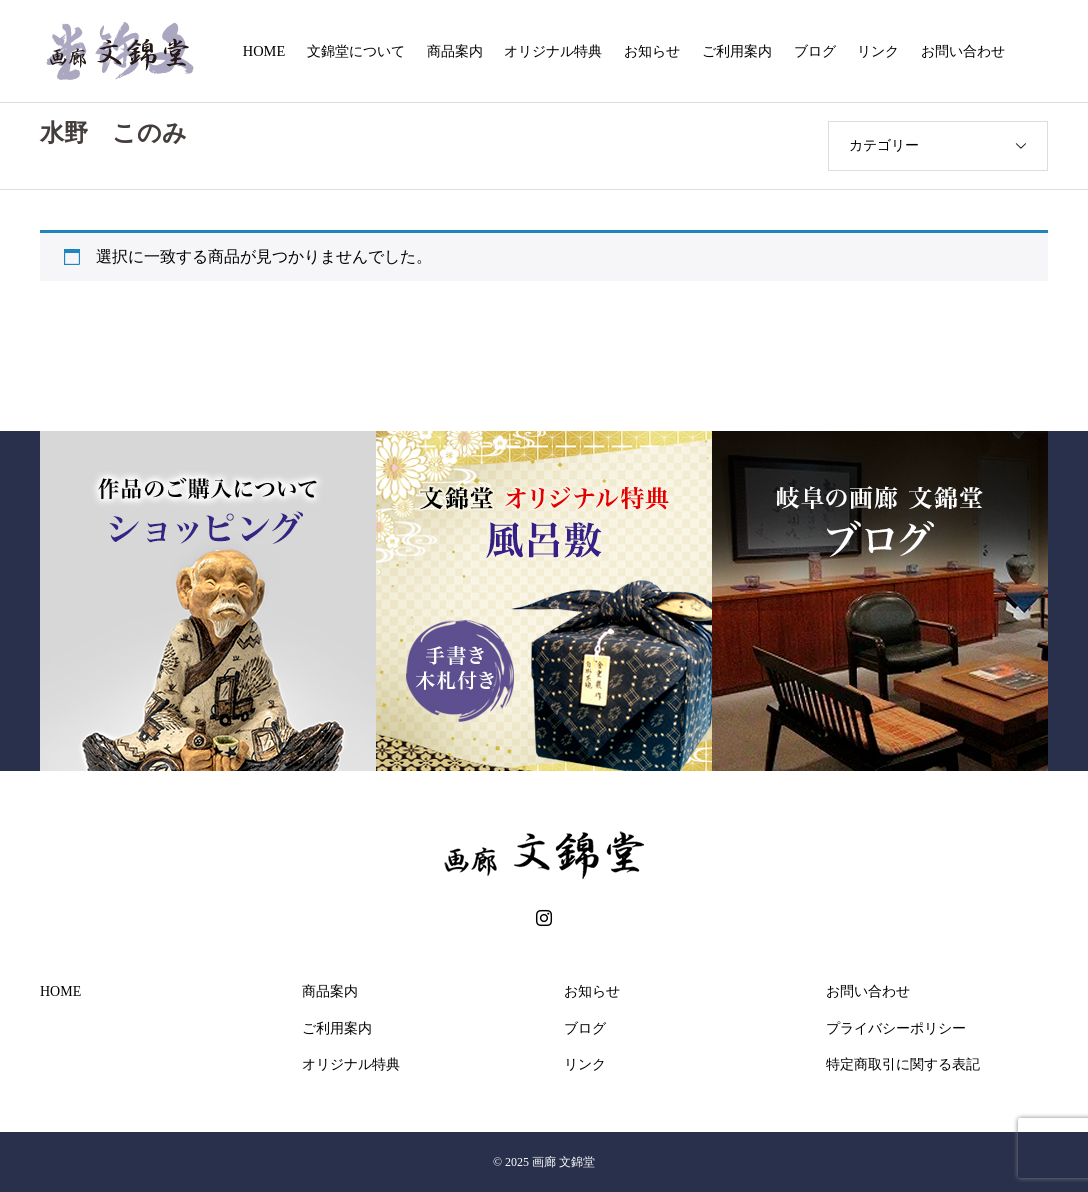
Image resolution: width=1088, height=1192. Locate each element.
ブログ (815, 51)
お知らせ (652, 51)
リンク (878, 51)
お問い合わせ (963, 51)
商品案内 (455, 51)
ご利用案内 (737, 51)
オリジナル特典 (553, 51)
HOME (264, 51)
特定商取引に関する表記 (903, 1064)
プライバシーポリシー (896, 1028)
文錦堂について (356, 51)
